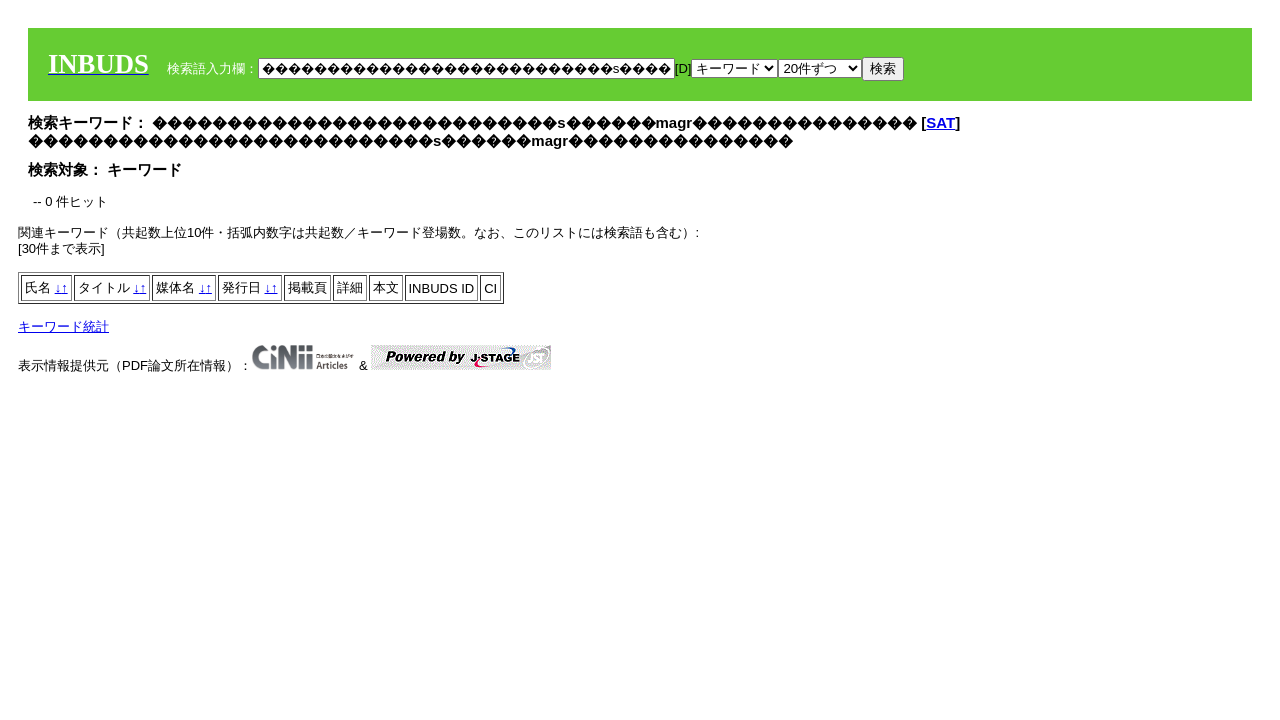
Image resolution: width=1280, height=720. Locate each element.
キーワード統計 (63, 326)
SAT (940, 122)
